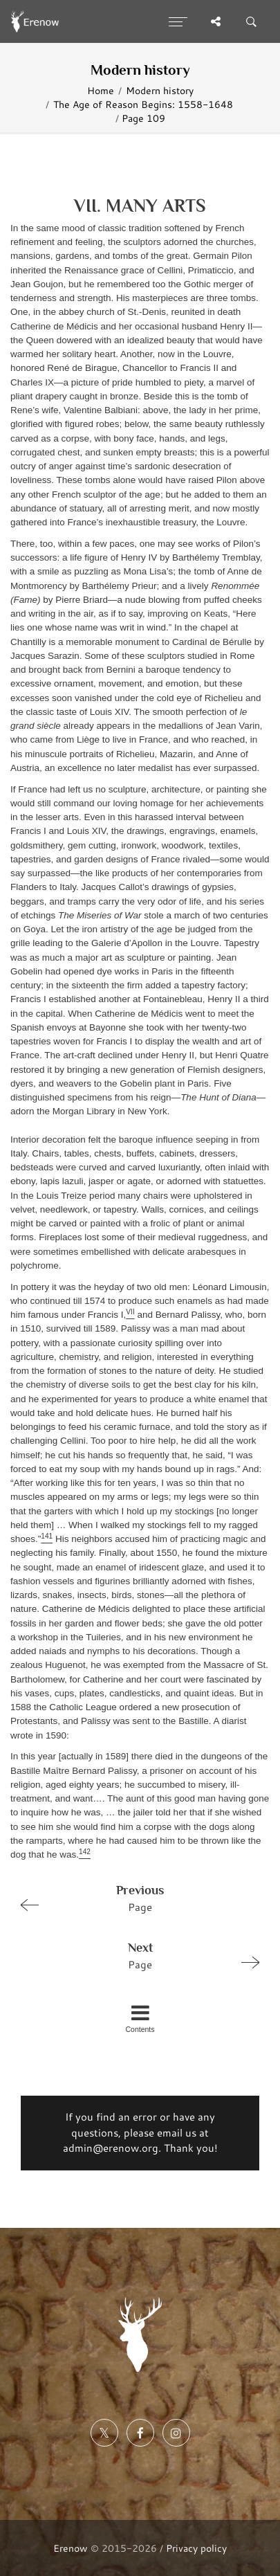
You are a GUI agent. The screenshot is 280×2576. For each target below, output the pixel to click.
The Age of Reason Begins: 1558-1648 (143, 104)
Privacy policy (196, 2548)
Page (134, 1897)
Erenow (70, 2548)
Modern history (160, 90)
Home (100, 90)
